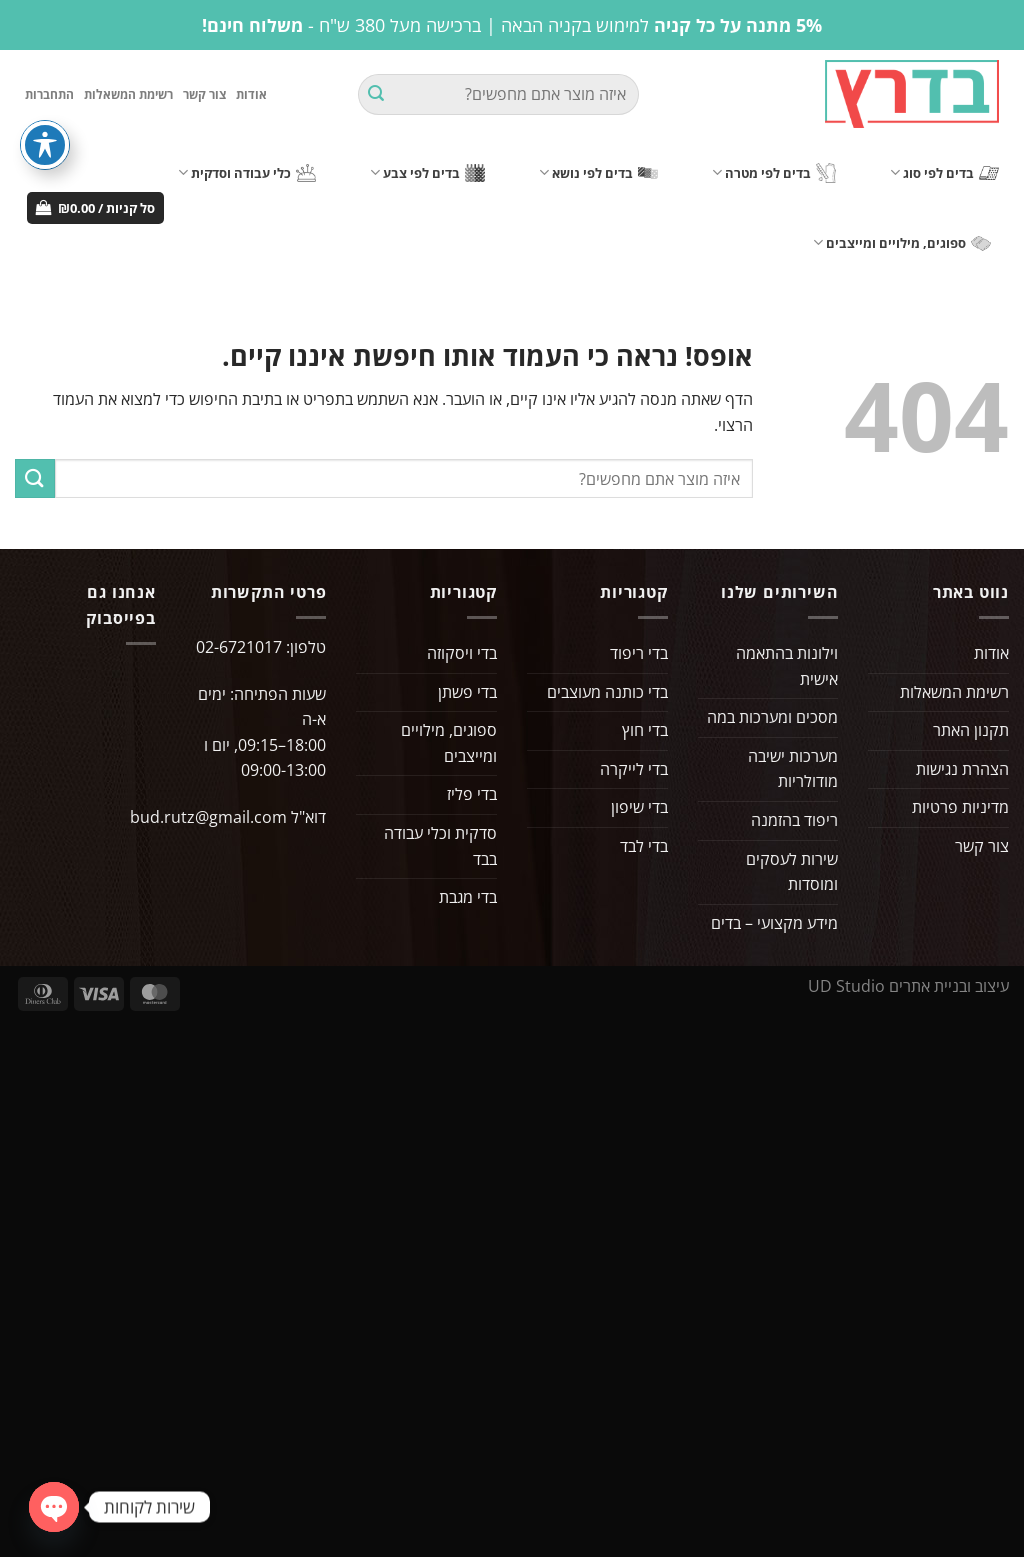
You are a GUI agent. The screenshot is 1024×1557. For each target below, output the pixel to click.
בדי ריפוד (639, 653)
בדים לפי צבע (427, 172)
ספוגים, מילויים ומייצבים (902, 242)
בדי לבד (644, 846)
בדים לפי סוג (944, 172)
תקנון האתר (971, 730)
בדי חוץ (645, 730)
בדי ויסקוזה (462, 653)
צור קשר (204, 94)
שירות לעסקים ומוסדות (792, 872)
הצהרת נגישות (962, 769)
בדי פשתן (467, 692)
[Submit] (376, 95)
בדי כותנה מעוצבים (607, 692)
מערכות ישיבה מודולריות (793, 769)
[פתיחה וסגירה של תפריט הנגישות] (45, 145)
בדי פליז (472, 794)
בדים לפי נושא (598, 172)
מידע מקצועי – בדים (774, 923)
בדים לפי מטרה (774, 173)
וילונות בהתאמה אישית (787, 666)
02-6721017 (239, 647)
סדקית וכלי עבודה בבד (440, 846)
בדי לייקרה (634, 769)
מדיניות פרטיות (960, 807)
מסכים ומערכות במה (772, 717)
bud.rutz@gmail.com (208, 817)
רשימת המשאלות (128, 94)
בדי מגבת (468, 897)
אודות (251, 94)
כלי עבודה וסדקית (247, 172)
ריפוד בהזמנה (794, 820)
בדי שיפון (639, 807)
